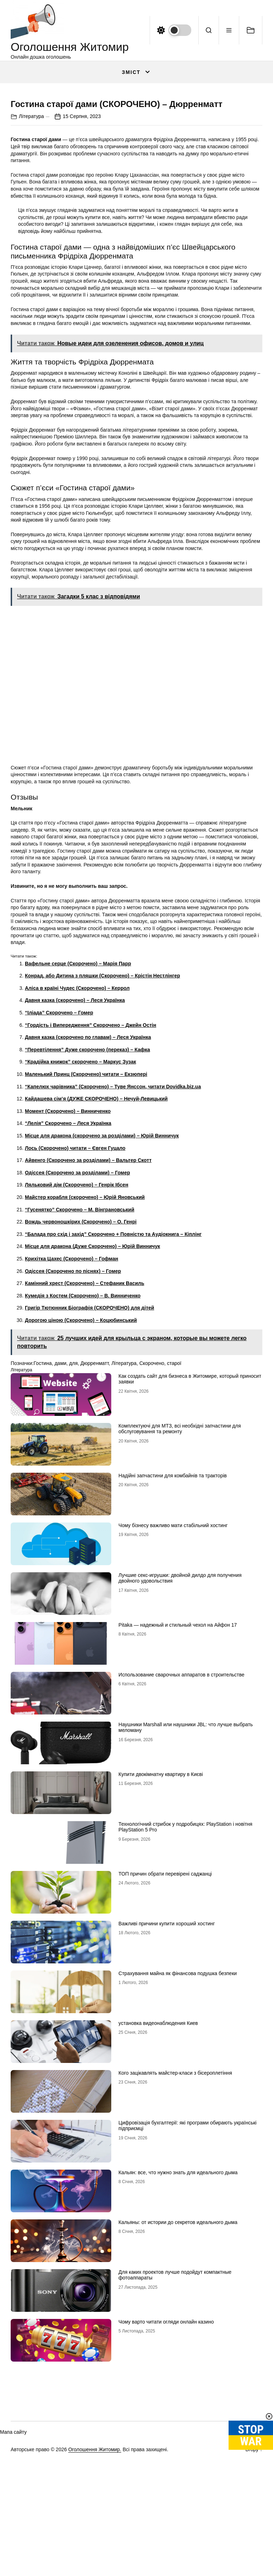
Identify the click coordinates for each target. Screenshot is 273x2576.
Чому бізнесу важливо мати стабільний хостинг (173, 1667)
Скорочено (151, 1505)
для (73, 1505)
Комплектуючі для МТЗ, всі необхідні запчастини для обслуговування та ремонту (179, 1570)
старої (174, 1505)
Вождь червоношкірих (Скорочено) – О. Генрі (80, 1363)
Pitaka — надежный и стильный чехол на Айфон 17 (177, 1766)
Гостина (42, 1505)
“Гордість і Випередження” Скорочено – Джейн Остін (90, 1166)
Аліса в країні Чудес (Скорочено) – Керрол (77, 1129)
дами (60, 1505)
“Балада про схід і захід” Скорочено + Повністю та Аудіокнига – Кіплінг (113, 1375)
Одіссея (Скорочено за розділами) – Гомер (77, 1314)
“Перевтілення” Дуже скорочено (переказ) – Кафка (87, 1191)
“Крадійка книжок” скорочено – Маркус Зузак (80, 1203)
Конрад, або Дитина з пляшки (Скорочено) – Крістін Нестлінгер (102, 1117)
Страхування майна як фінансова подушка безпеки (177, 2115)
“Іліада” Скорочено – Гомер (59, 1154)
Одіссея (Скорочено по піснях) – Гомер (73, 1412)
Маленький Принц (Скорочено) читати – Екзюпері (86, 1215)
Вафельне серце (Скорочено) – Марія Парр (78, 1105)
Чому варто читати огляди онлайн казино (166, 2463)
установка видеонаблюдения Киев (158, 2164)
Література (31, 258)
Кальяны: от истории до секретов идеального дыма (177, 2364)
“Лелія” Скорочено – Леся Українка (68, 1265)
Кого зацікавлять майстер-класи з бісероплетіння (175, 2214)
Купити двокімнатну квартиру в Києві (160, 1916)
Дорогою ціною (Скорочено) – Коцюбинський (81, 1462)
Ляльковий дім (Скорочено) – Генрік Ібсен (76, 1326)
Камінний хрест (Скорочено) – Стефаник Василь (84, 1425)
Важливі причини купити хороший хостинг (166, 2065)
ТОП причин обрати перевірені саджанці (165, 2015)
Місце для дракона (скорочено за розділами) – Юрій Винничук (102, 1277)
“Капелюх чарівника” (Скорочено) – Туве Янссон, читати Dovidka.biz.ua (113, 1228)
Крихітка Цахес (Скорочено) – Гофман (71, 1400)
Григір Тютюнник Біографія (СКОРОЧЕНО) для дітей (89, 1449)
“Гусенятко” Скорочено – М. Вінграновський (79, 1351)
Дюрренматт (94, 1505)
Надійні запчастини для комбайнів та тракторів (172, 1617)
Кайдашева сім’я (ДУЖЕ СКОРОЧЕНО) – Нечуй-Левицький (96, 1240)
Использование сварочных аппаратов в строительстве (181, 1816)
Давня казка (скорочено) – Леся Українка (75, 1142)
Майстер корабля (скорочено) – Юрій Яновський (85, 1339)
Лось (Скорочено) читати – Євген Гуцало (75, 1289)
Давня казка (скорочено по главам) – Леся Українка (88, 1179)
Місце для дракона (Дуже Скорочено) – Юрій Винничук (92, 1388)
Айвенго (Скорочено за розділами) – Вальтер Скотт (88, 1302)
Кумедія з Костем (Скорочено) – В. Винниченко (82, 1437)
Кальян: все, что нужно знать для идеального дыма (177, 2314)
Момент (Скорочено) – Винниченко (68, 1252)
